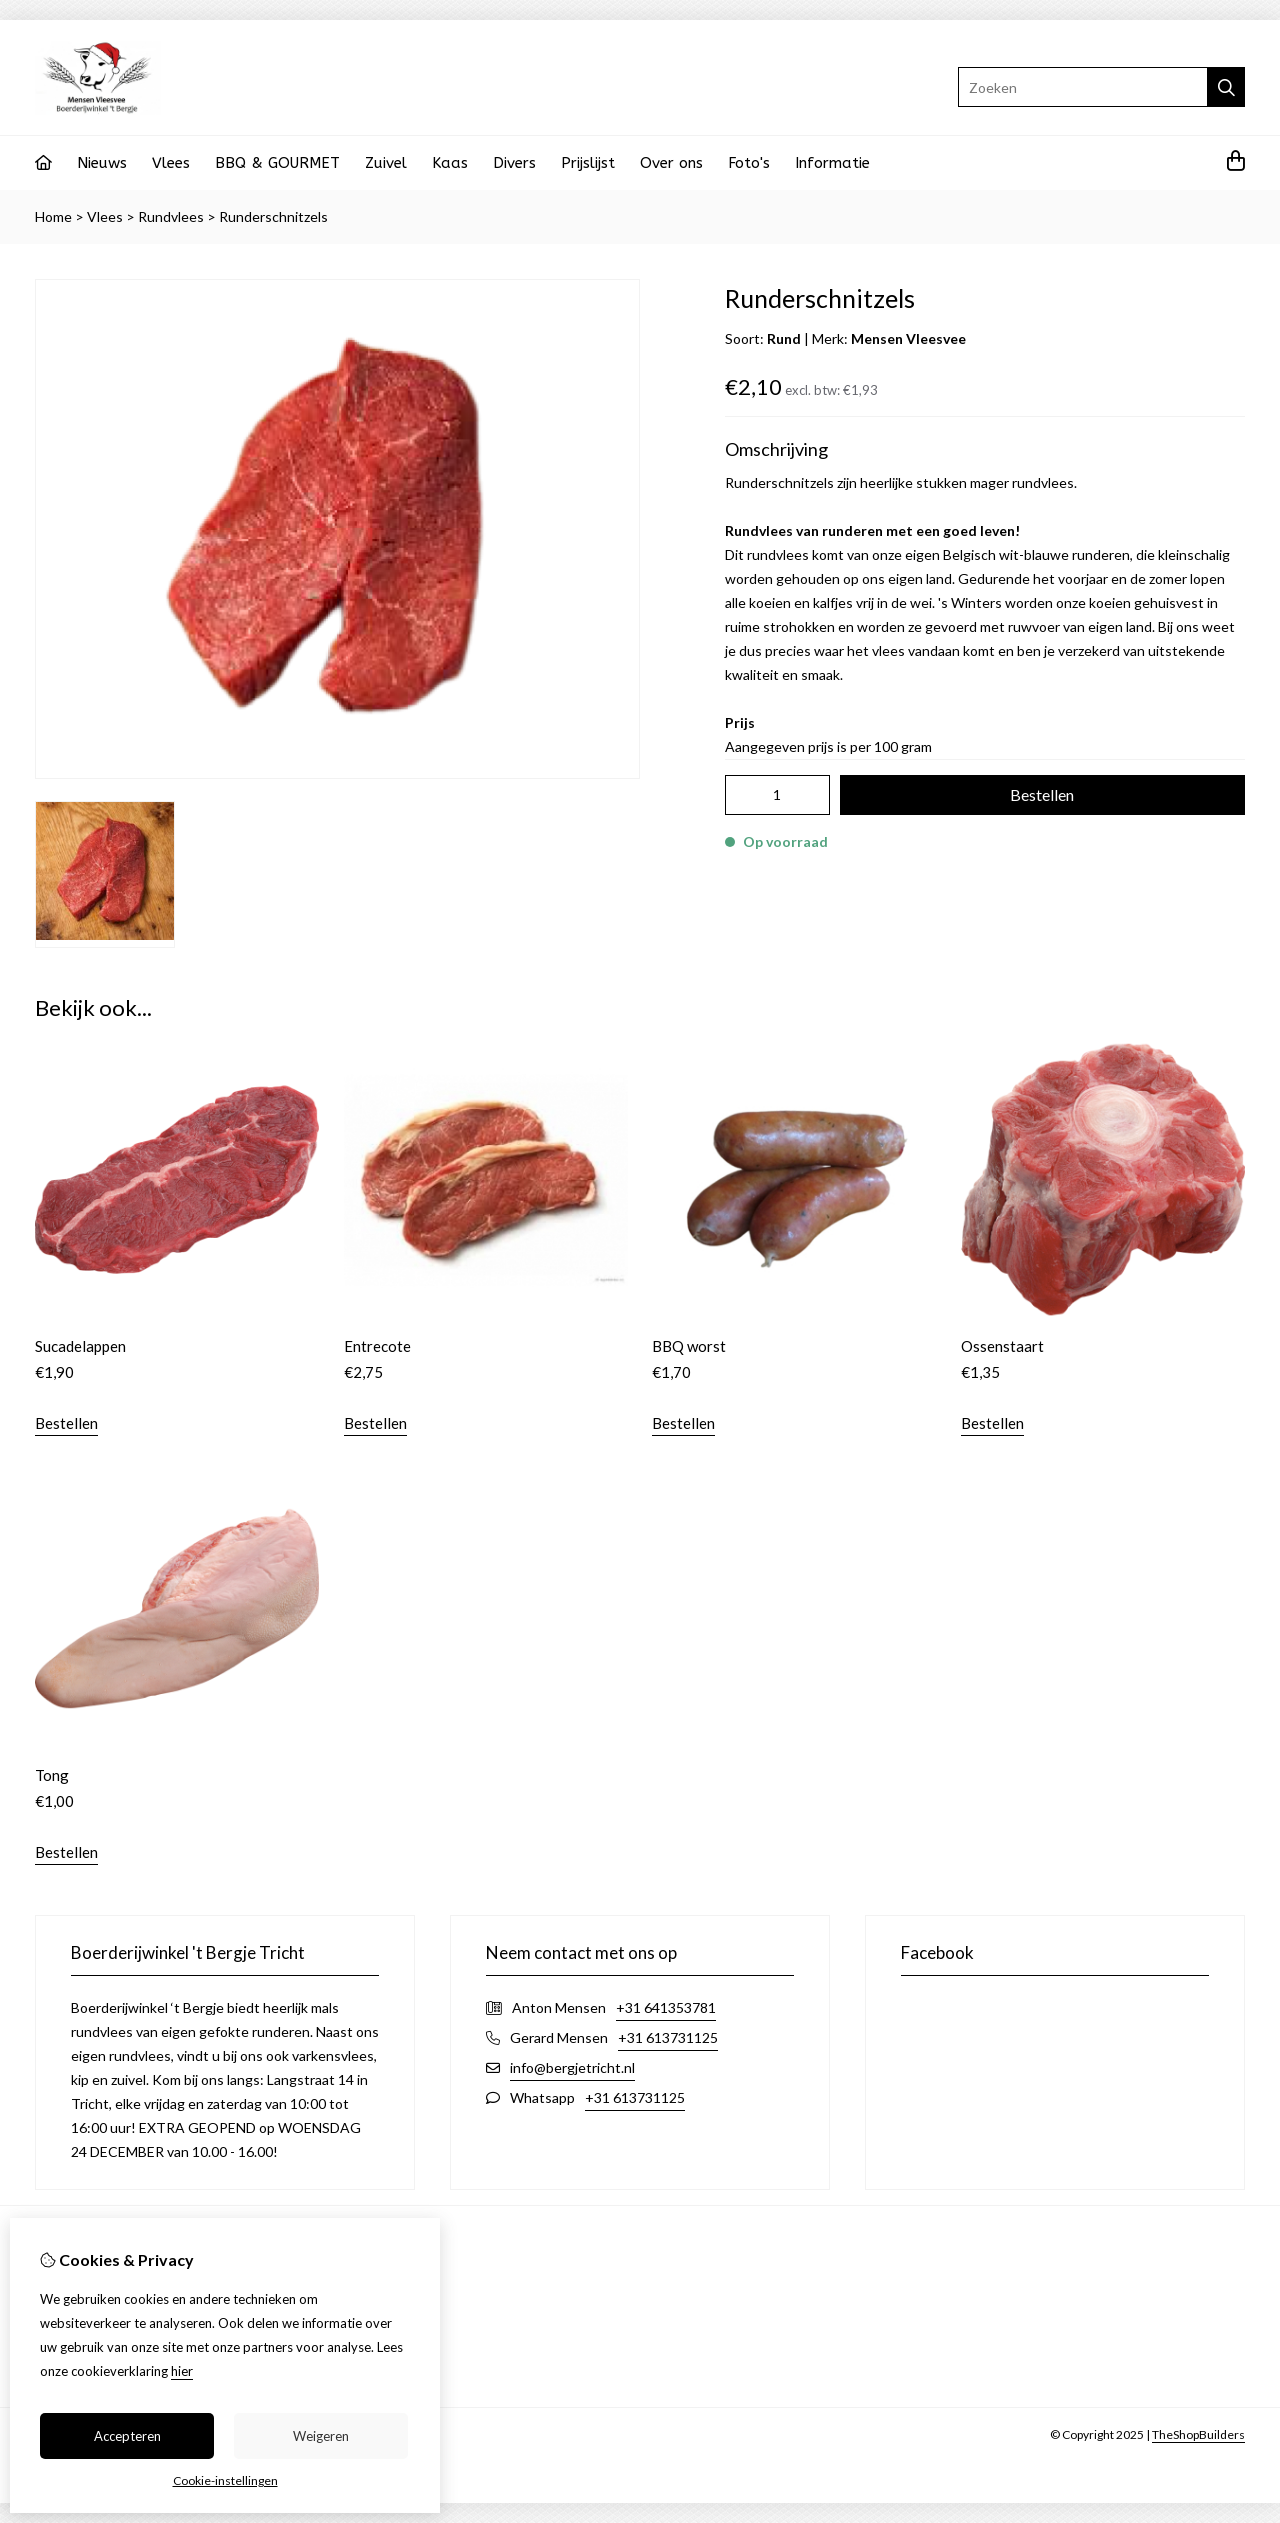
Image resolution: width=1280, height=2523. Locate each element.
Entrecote (377, 1346)
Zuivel (386, 163)
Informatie (832, 163)
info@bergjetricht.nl (572, 2067)
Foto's (749, 163)
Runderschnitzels (273, 216)
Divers (514, 163)
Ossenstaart (1002, 1346)
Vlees (171, 163)
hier (182, 2371)
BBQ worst (689, 1346)
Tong (52, 1775)
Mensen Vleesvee (908, 338)
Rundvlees (171, 216)
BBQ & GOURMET (277, 163)
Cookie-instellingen (225, 2480)
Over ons (671, 163)
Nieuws (102, 163)
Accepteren (127, 2436)
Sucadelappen (80, 1346)
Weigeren (321, 2436)
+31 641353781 (666, 2007)
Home (53, 216)
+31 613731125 (668, 2037)
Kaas (450, 163)
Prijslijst (588, 163)
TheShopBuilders (1198, 2434)
